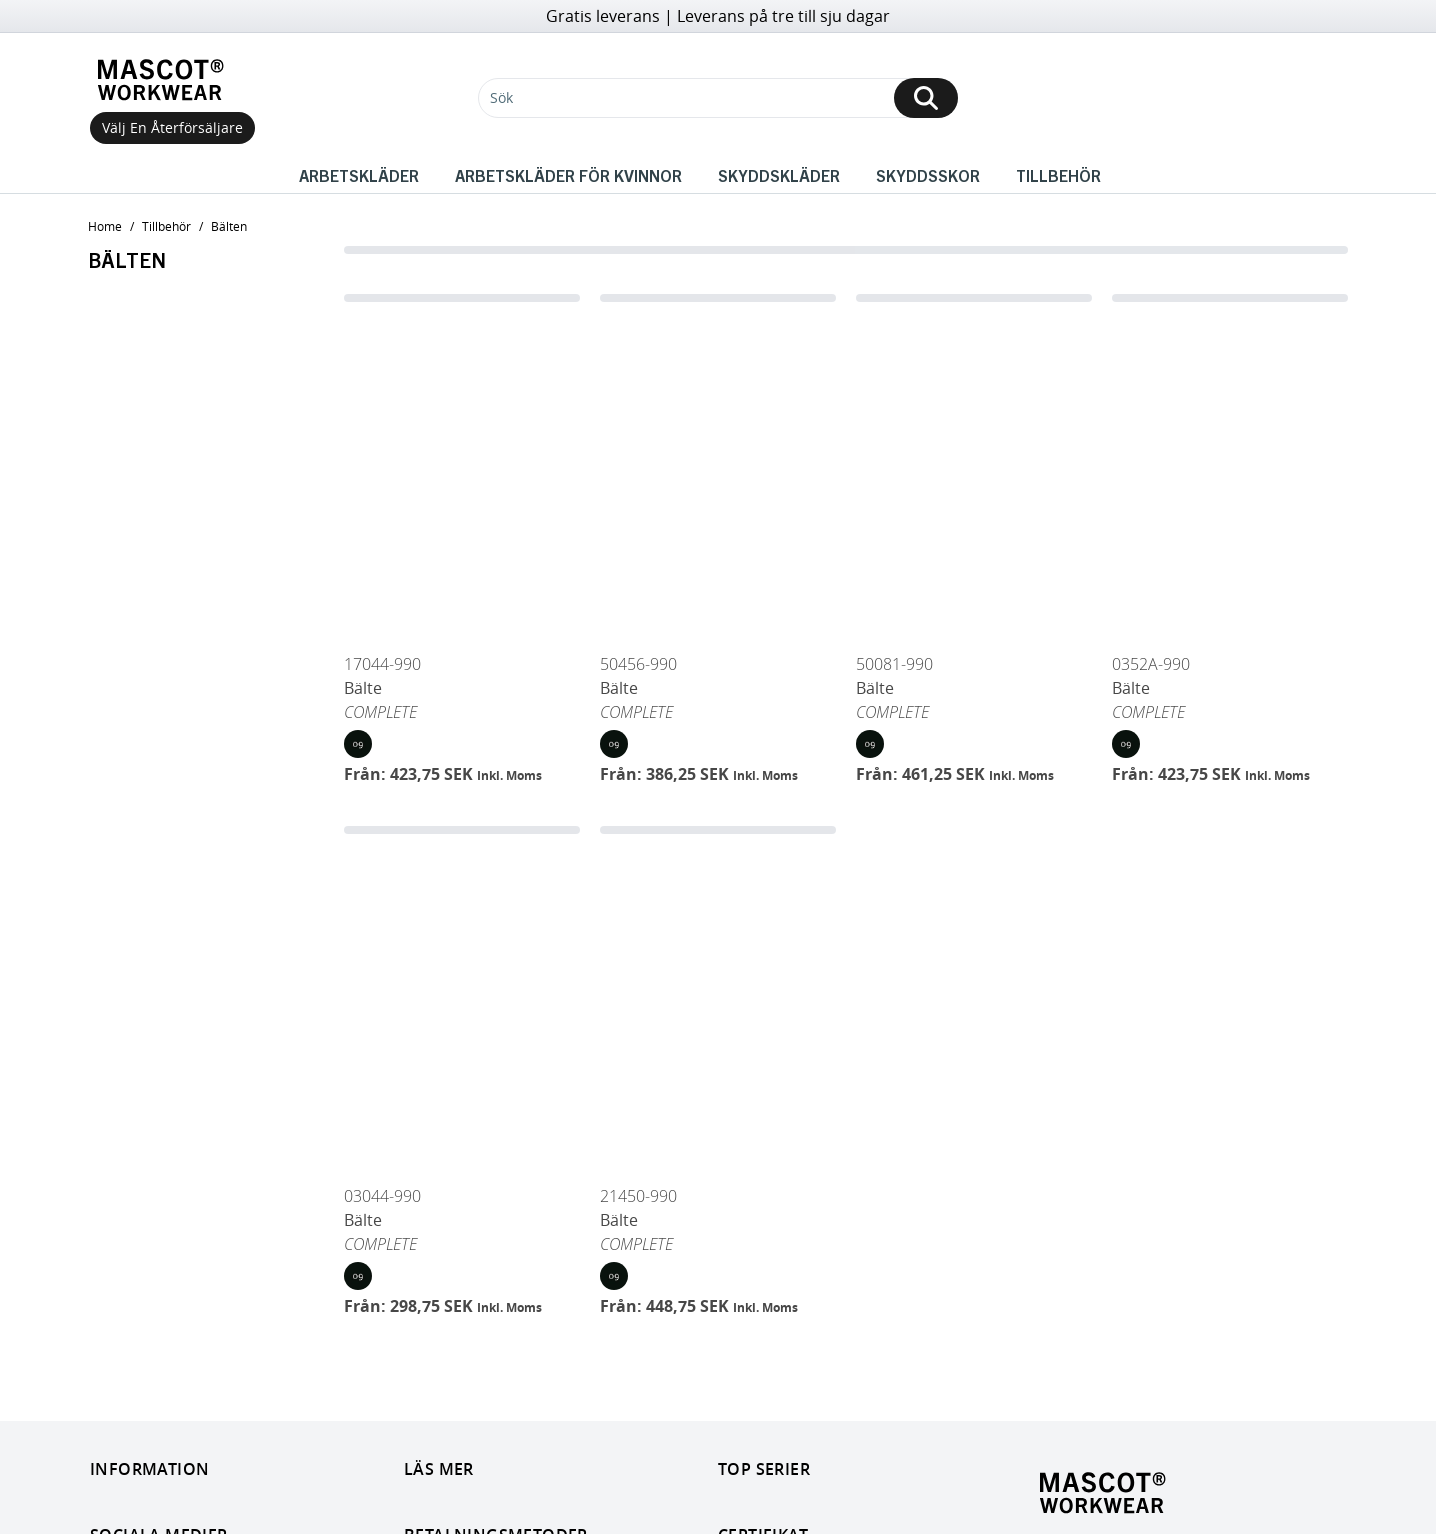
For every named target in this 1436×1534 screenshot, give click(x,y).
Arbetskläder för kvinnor (568, 175)
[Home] (165, 80)
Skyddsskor (928, 175)
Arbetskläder (359, 175)
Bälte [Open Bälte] (363, 688)
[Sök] (718, 98)
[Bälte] (462, 469)
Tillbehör (1058, 175)
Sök (501, 97)
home (105, 226)
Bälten (229, 226)
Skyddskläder (779, 175)
